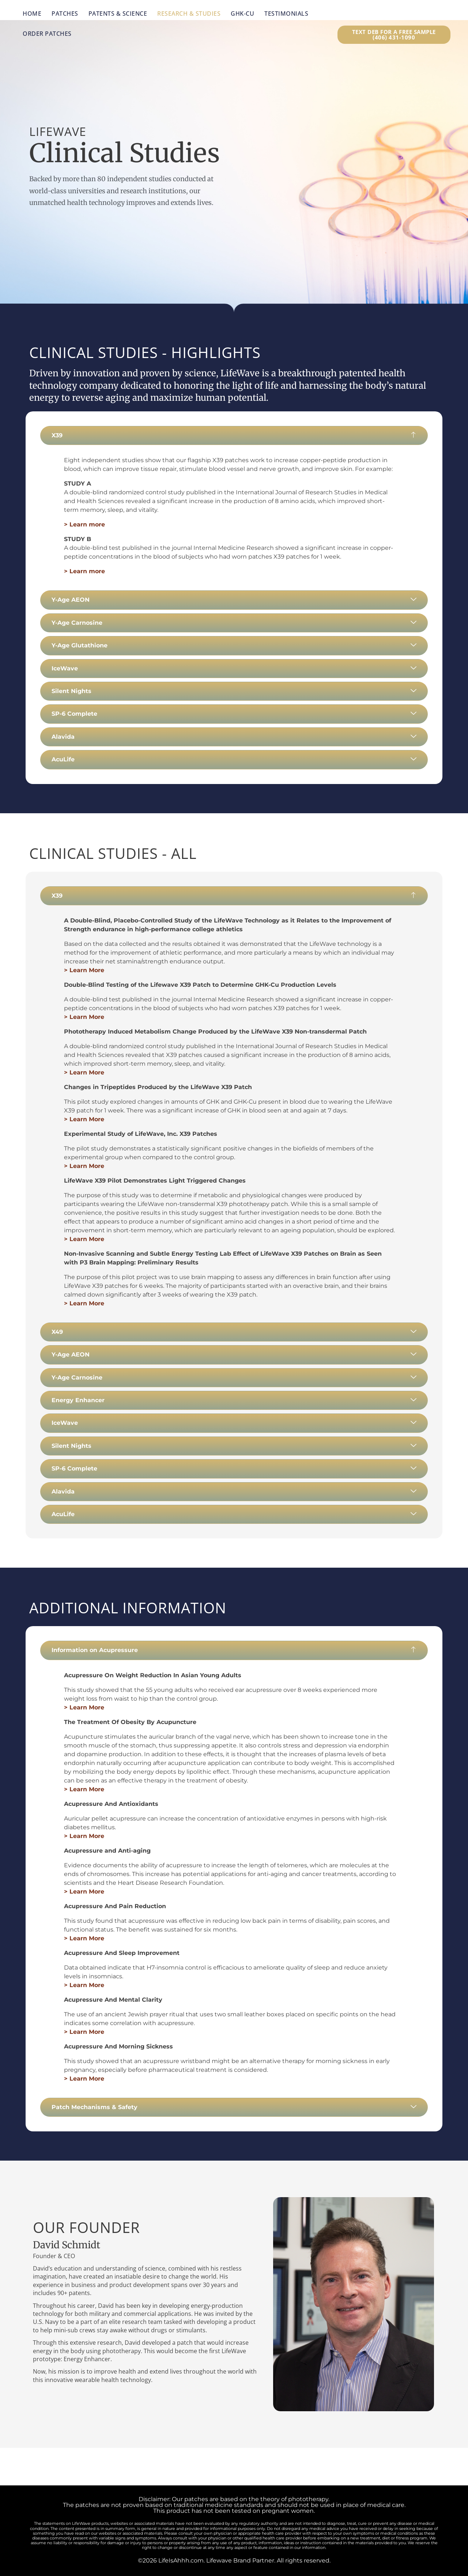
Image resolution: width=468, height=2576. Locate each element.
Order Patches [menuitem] (47, 34)
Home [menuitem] (32, 13)
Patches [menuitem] (65, 13)
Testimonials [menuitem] (286, 13)
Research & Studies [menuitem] (188, 13)
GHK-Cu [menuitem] (242, 13)
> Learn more (84, 524)
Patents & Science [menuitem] (117, 13)
